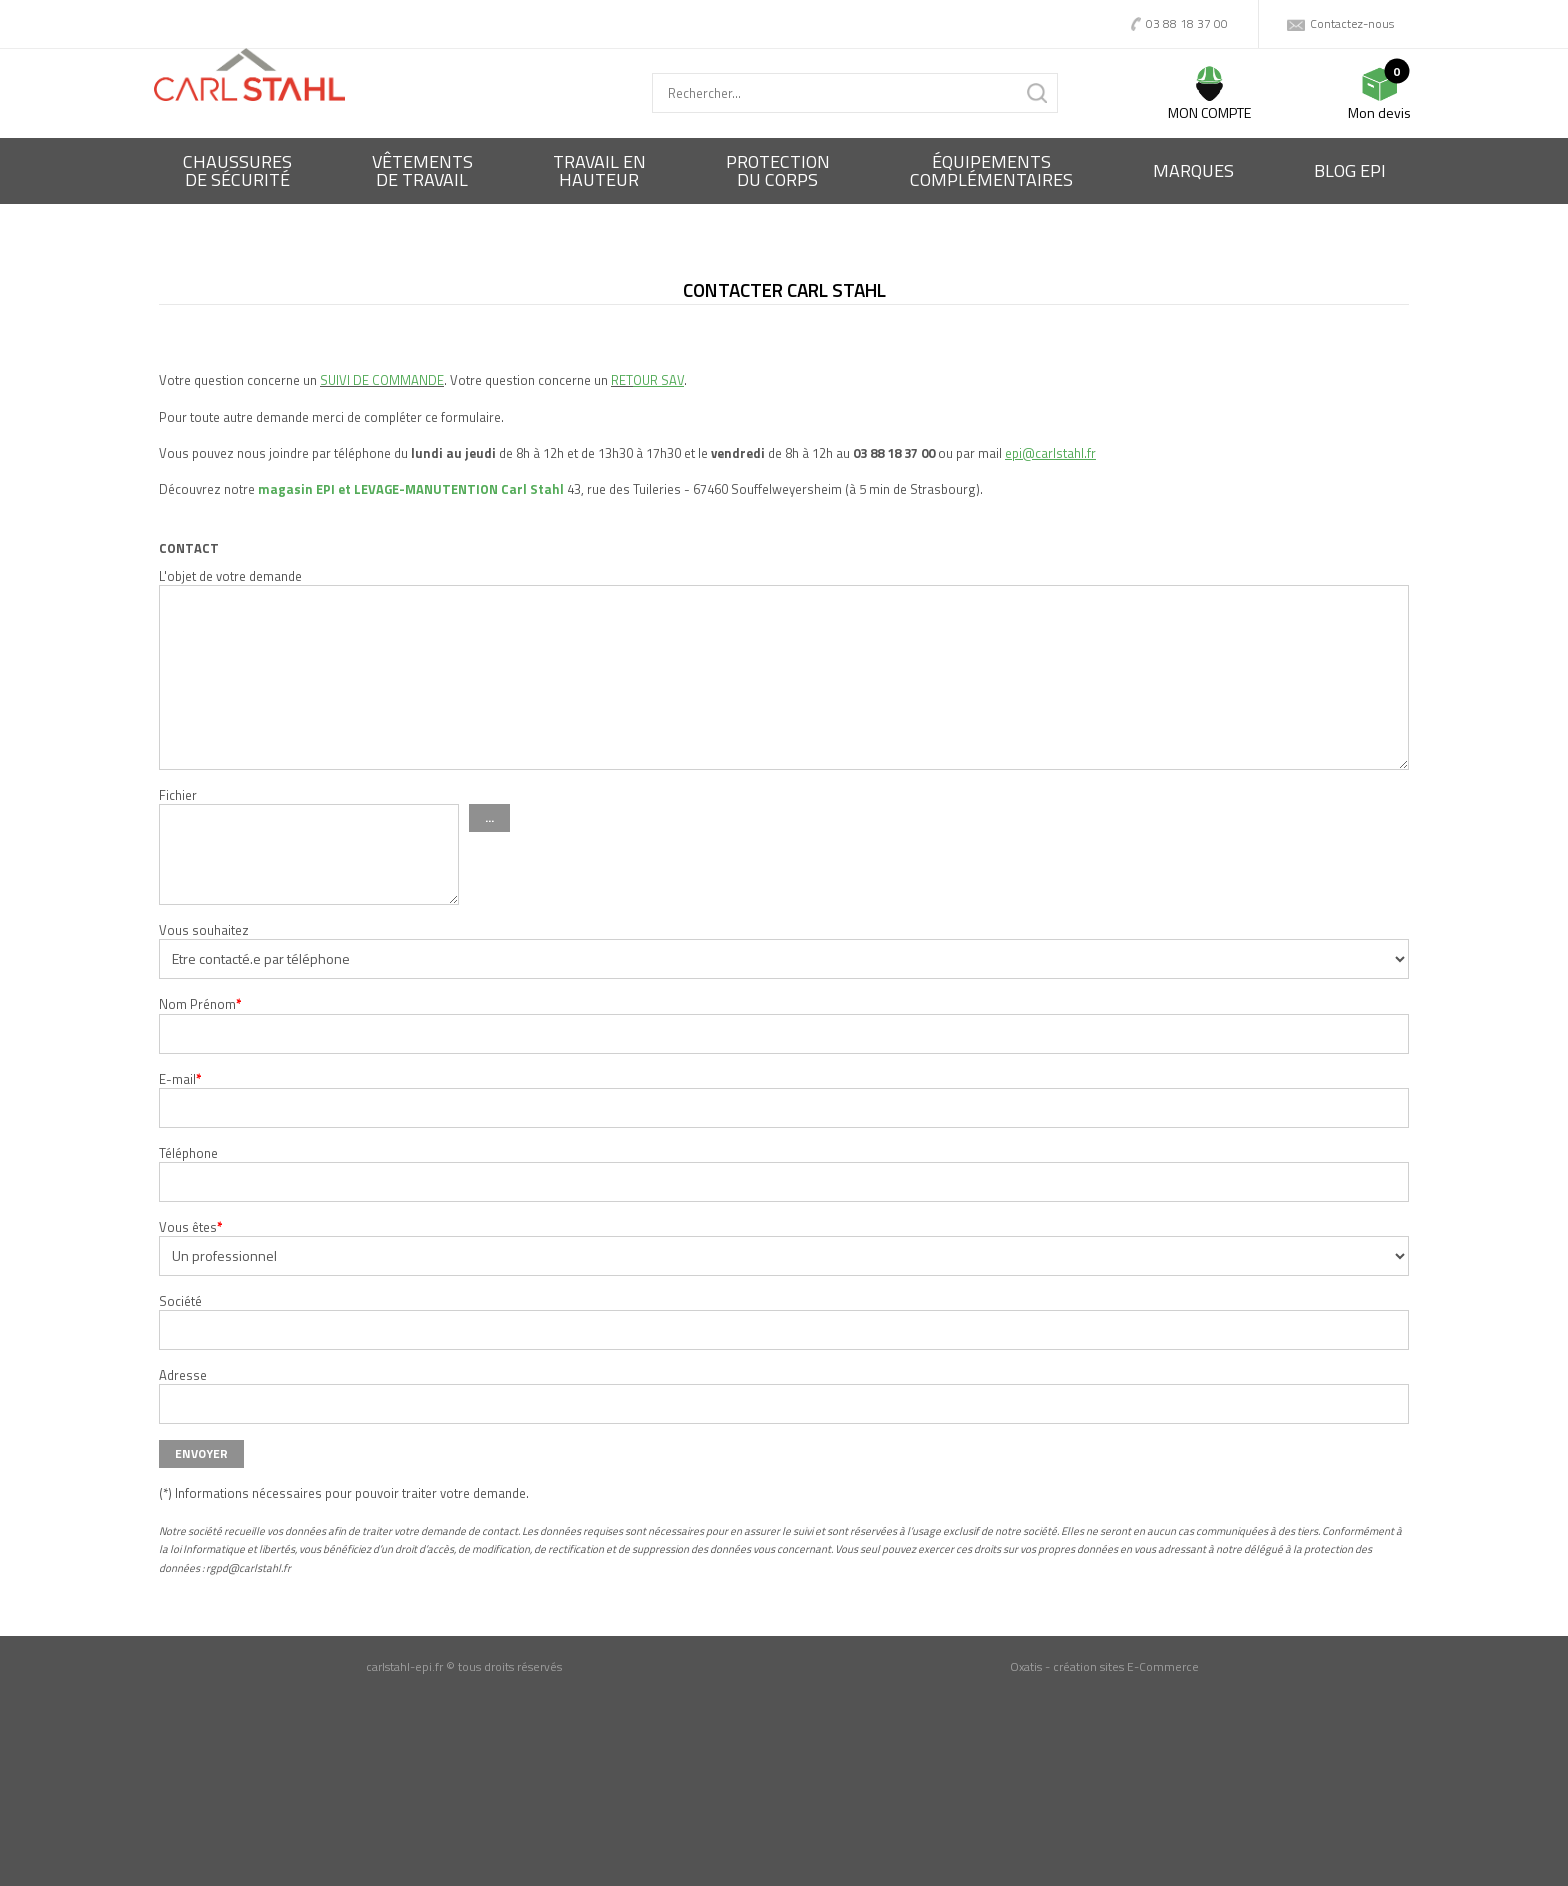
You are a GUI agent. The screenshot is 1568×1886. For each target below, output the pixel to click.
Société (180, 1301)
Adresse (183, 1375)
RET (622, 380)
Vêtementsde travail (422, 170)
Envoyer (201, 1453)
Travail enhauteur (599, 170)
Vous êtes (191, 1227)
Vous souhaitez (204, 930)
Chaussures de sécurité (237, 170)
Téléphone (188, 1153)
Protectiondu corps (778, 170)
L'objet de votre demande (230, 576)
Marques (1193, 170)
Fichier (178, 795)
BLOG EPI (1350, 170)
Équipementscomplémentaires (991, 170)
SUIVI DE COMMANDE (382, 380)
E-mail (180, 1079)
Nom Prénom (200, 1004)
